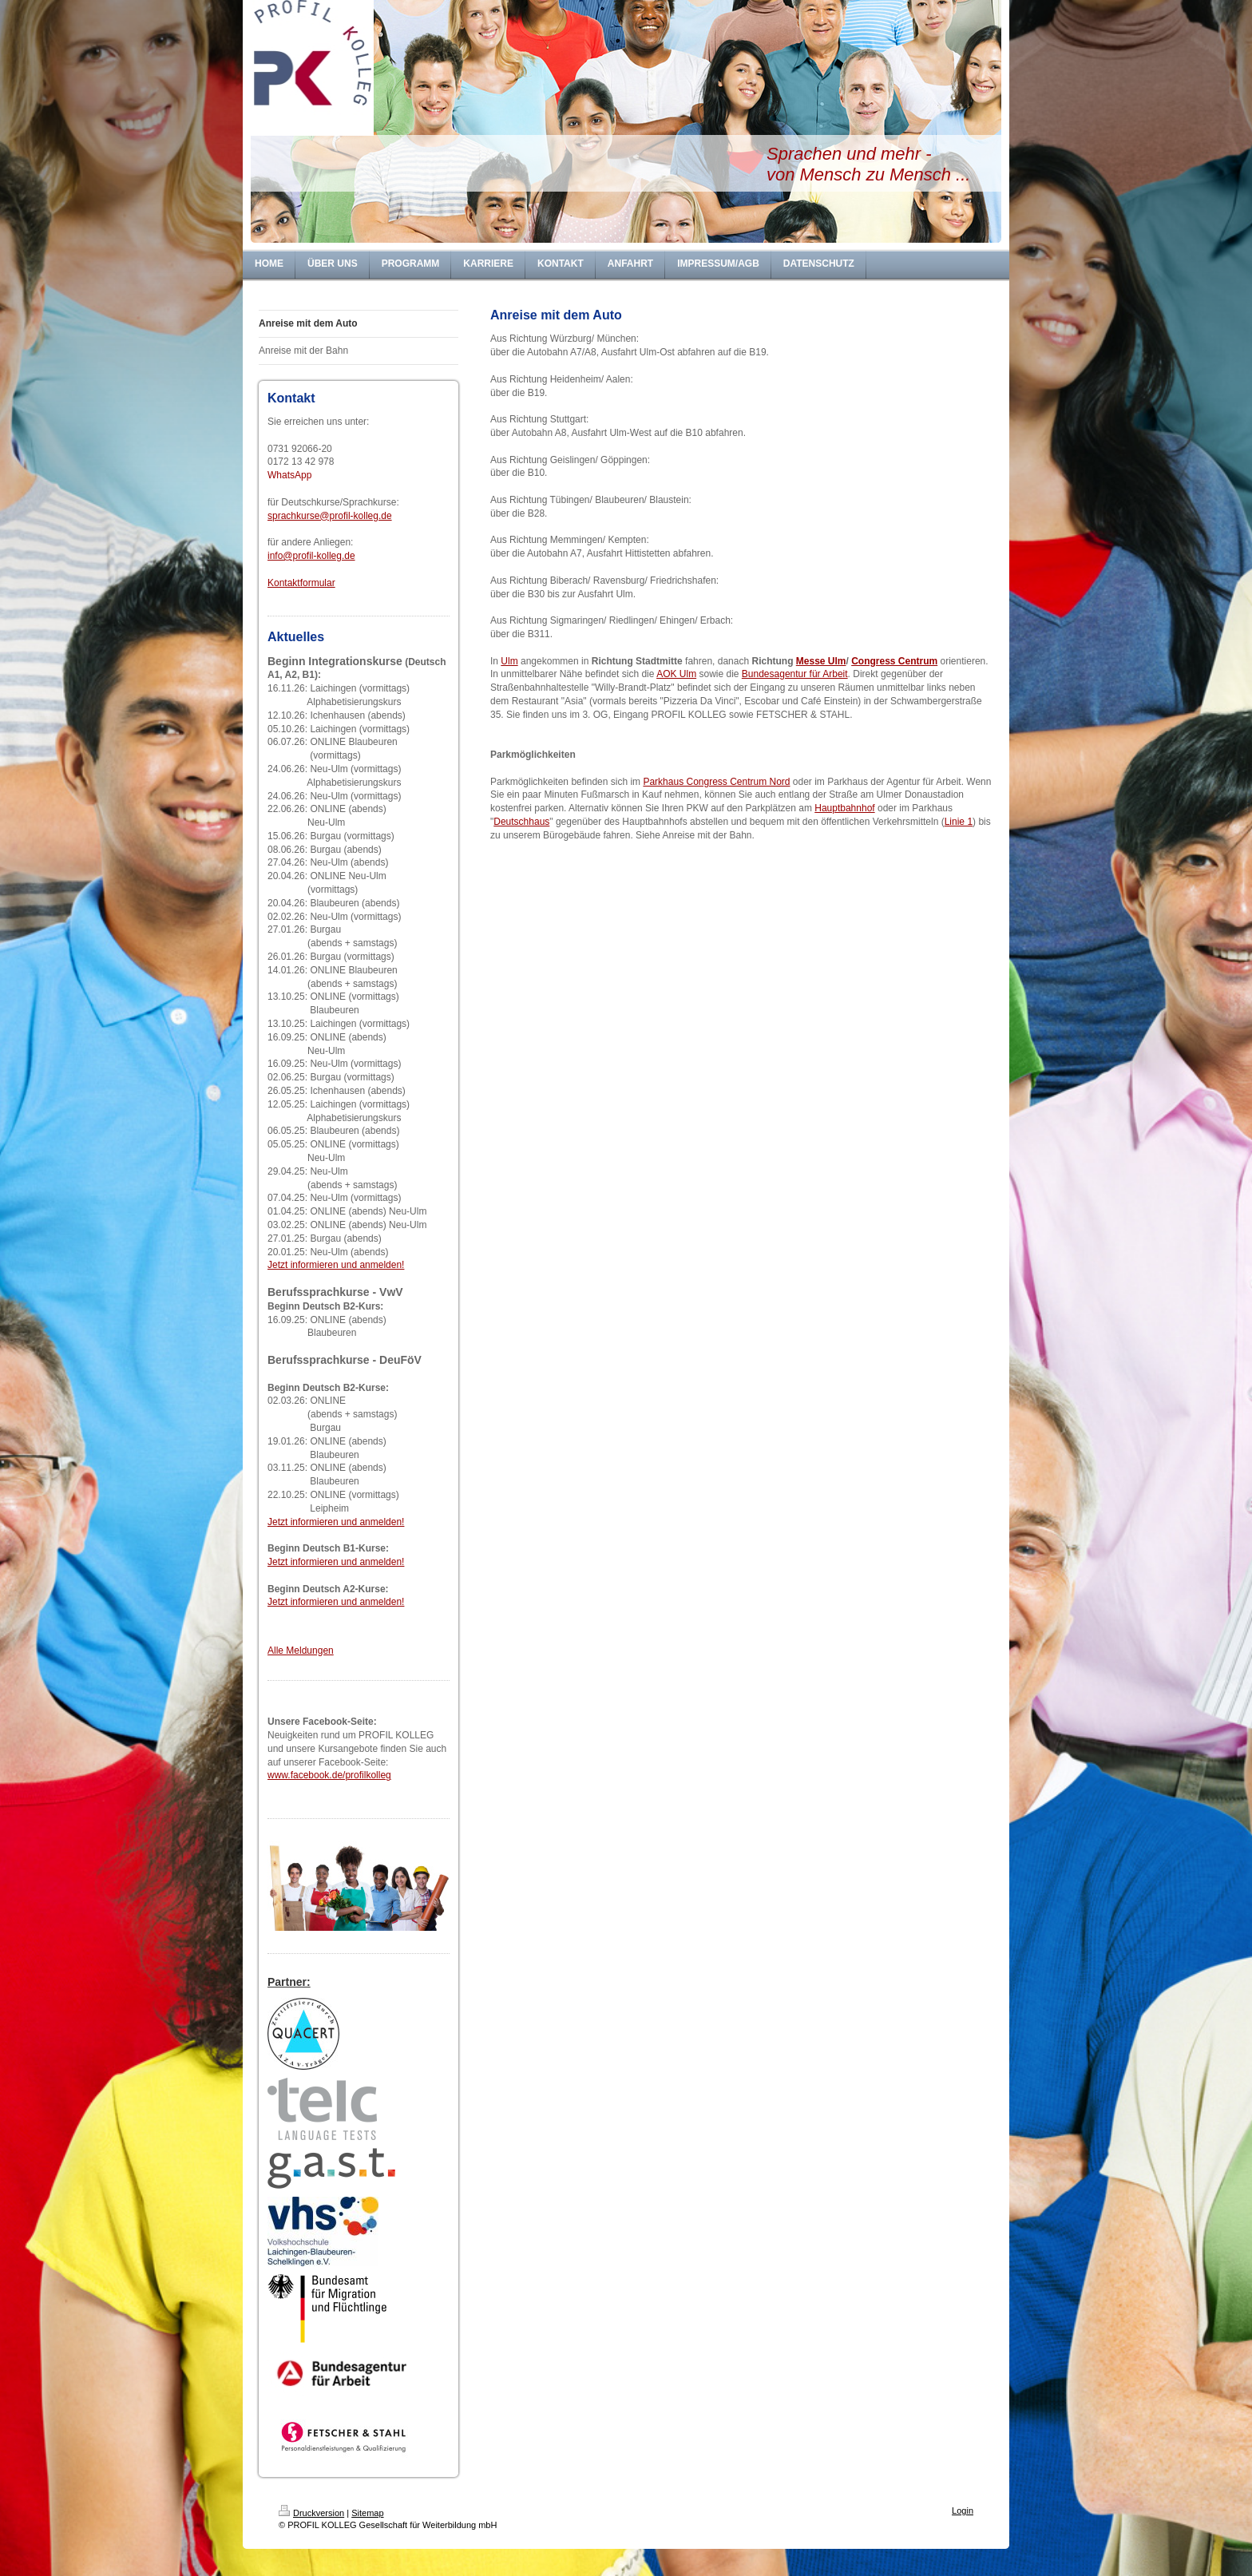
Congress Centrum (894, 661)
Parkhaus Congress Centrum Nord (716, 781)
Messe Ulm (821, 661)
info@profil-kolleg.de (311, 555)
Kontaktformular (301, 583)
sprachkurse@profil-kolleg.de (329, 515)
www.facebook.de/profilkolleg (329, 1775)
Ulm (509, 661)
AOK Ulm (676, 674)
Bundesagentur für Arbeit (795, 674)
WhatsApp (289, 475)
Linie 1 (959, 821)
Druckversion (311, 2513)
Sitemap (367, 2513)
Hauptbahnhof (844, 808)
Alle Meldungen (300, 1650)
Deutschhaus (521, 821)
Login (962, 2510)
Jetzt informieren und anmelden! (335, 1264)
